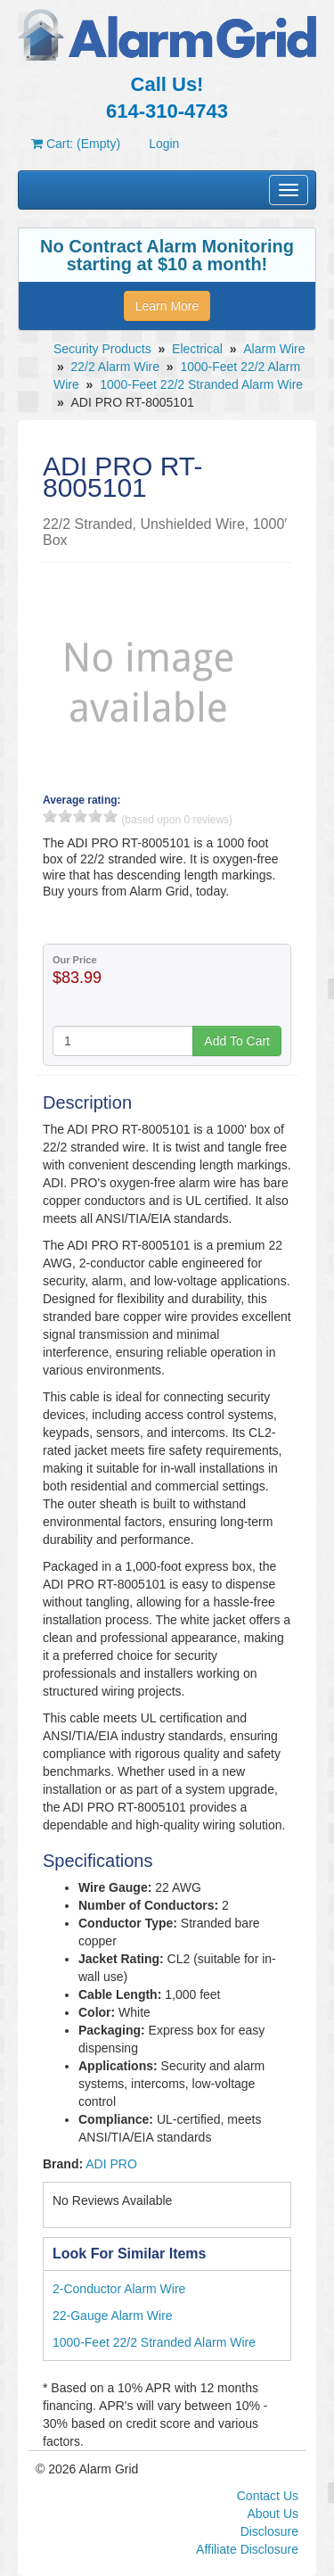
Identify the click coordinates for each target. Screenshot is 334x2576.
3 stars (80, 815)
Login (164, 143)
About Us (272, 2513)
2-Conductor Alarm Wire (119, 2289)
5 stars (110, 815)
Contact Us (267, 2496)
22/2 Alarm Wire (114, 366)
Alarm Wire (274, 349)
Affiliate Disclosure (247, 2549)
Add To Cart (237, 1041)
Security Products (102, 349)
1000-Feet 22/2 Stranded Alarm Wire (201, 384)
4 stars (95, 815)
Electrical (197, 349)
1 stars (50, 815)
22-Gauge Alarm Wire (113, 2315)
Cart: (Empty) (75, 143)
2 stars (65, 815)
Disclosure (269, 2531)
